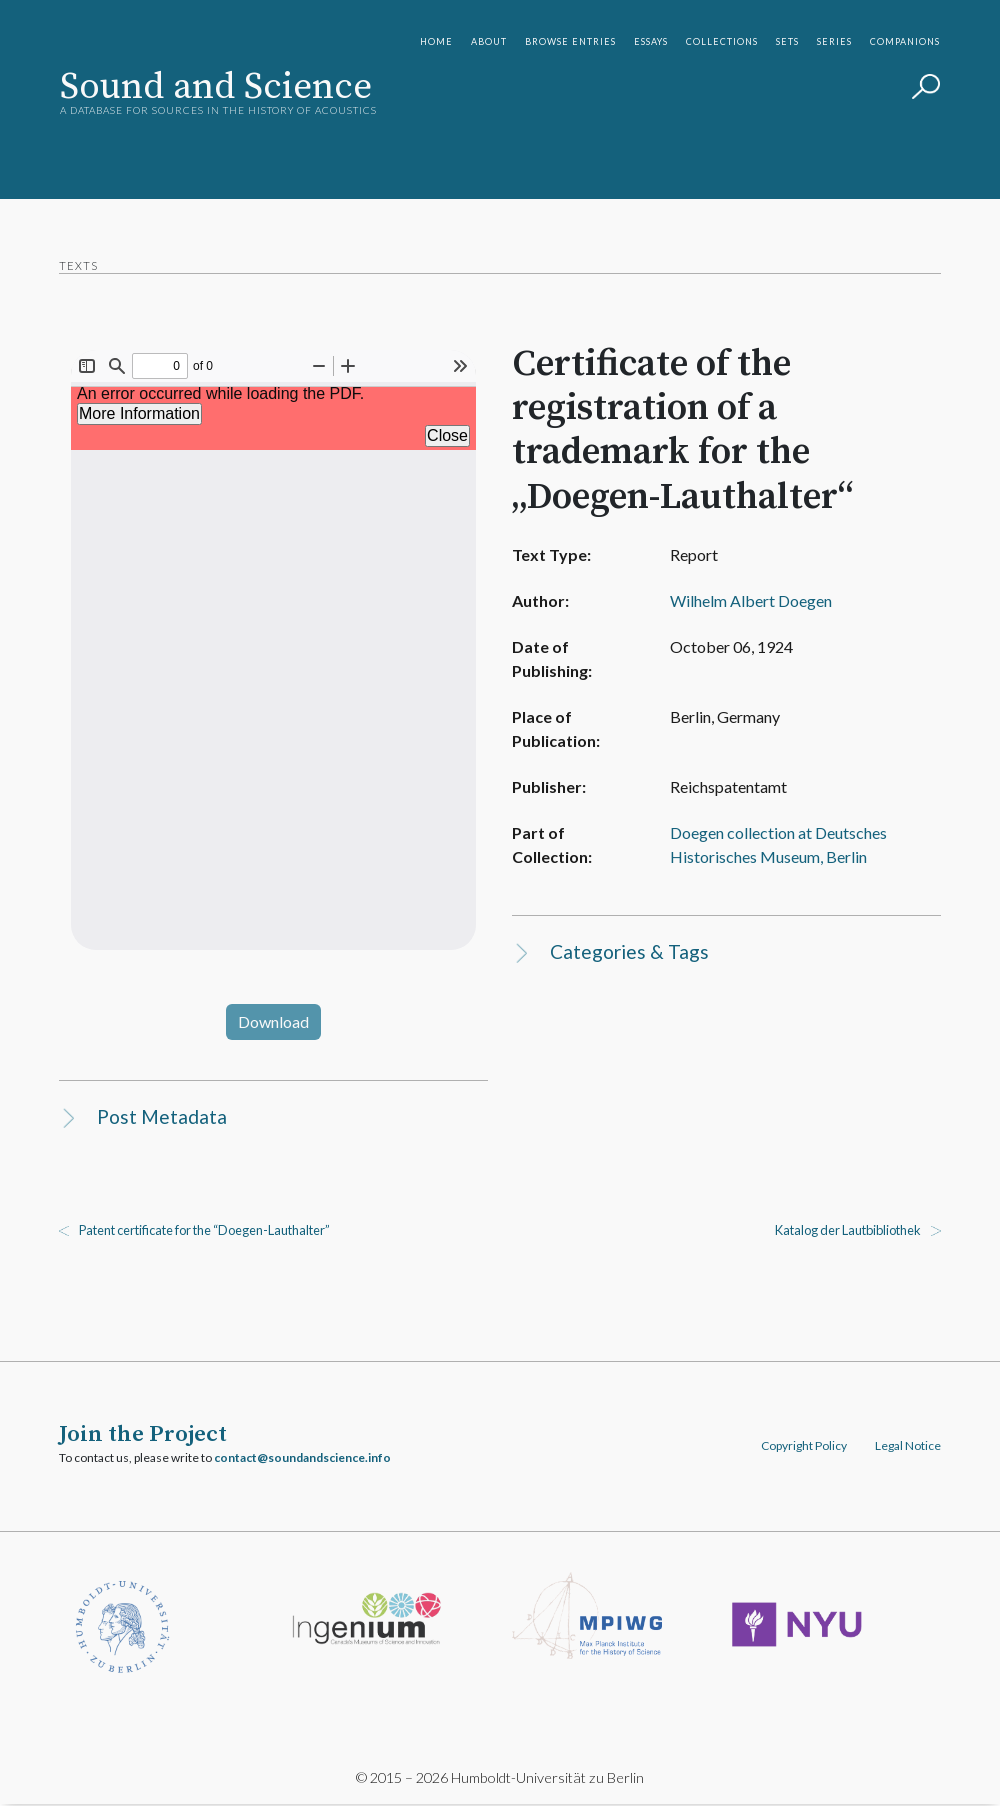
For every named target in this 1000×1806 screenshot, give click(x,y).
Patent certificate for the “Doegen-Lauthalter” (205, 1231)
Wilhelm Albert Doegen (744, 601)
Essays (651, 41)
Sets (787, 41)
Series (834, 41)
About (489, 41)
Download (274, 1021)
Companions (905, 41)
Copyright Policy (803, 1446)
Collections (722, 41)
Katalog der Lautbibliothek (847, 1231)
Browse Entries (570, 41)
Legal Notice (907, 1446)
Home (436, 41)
